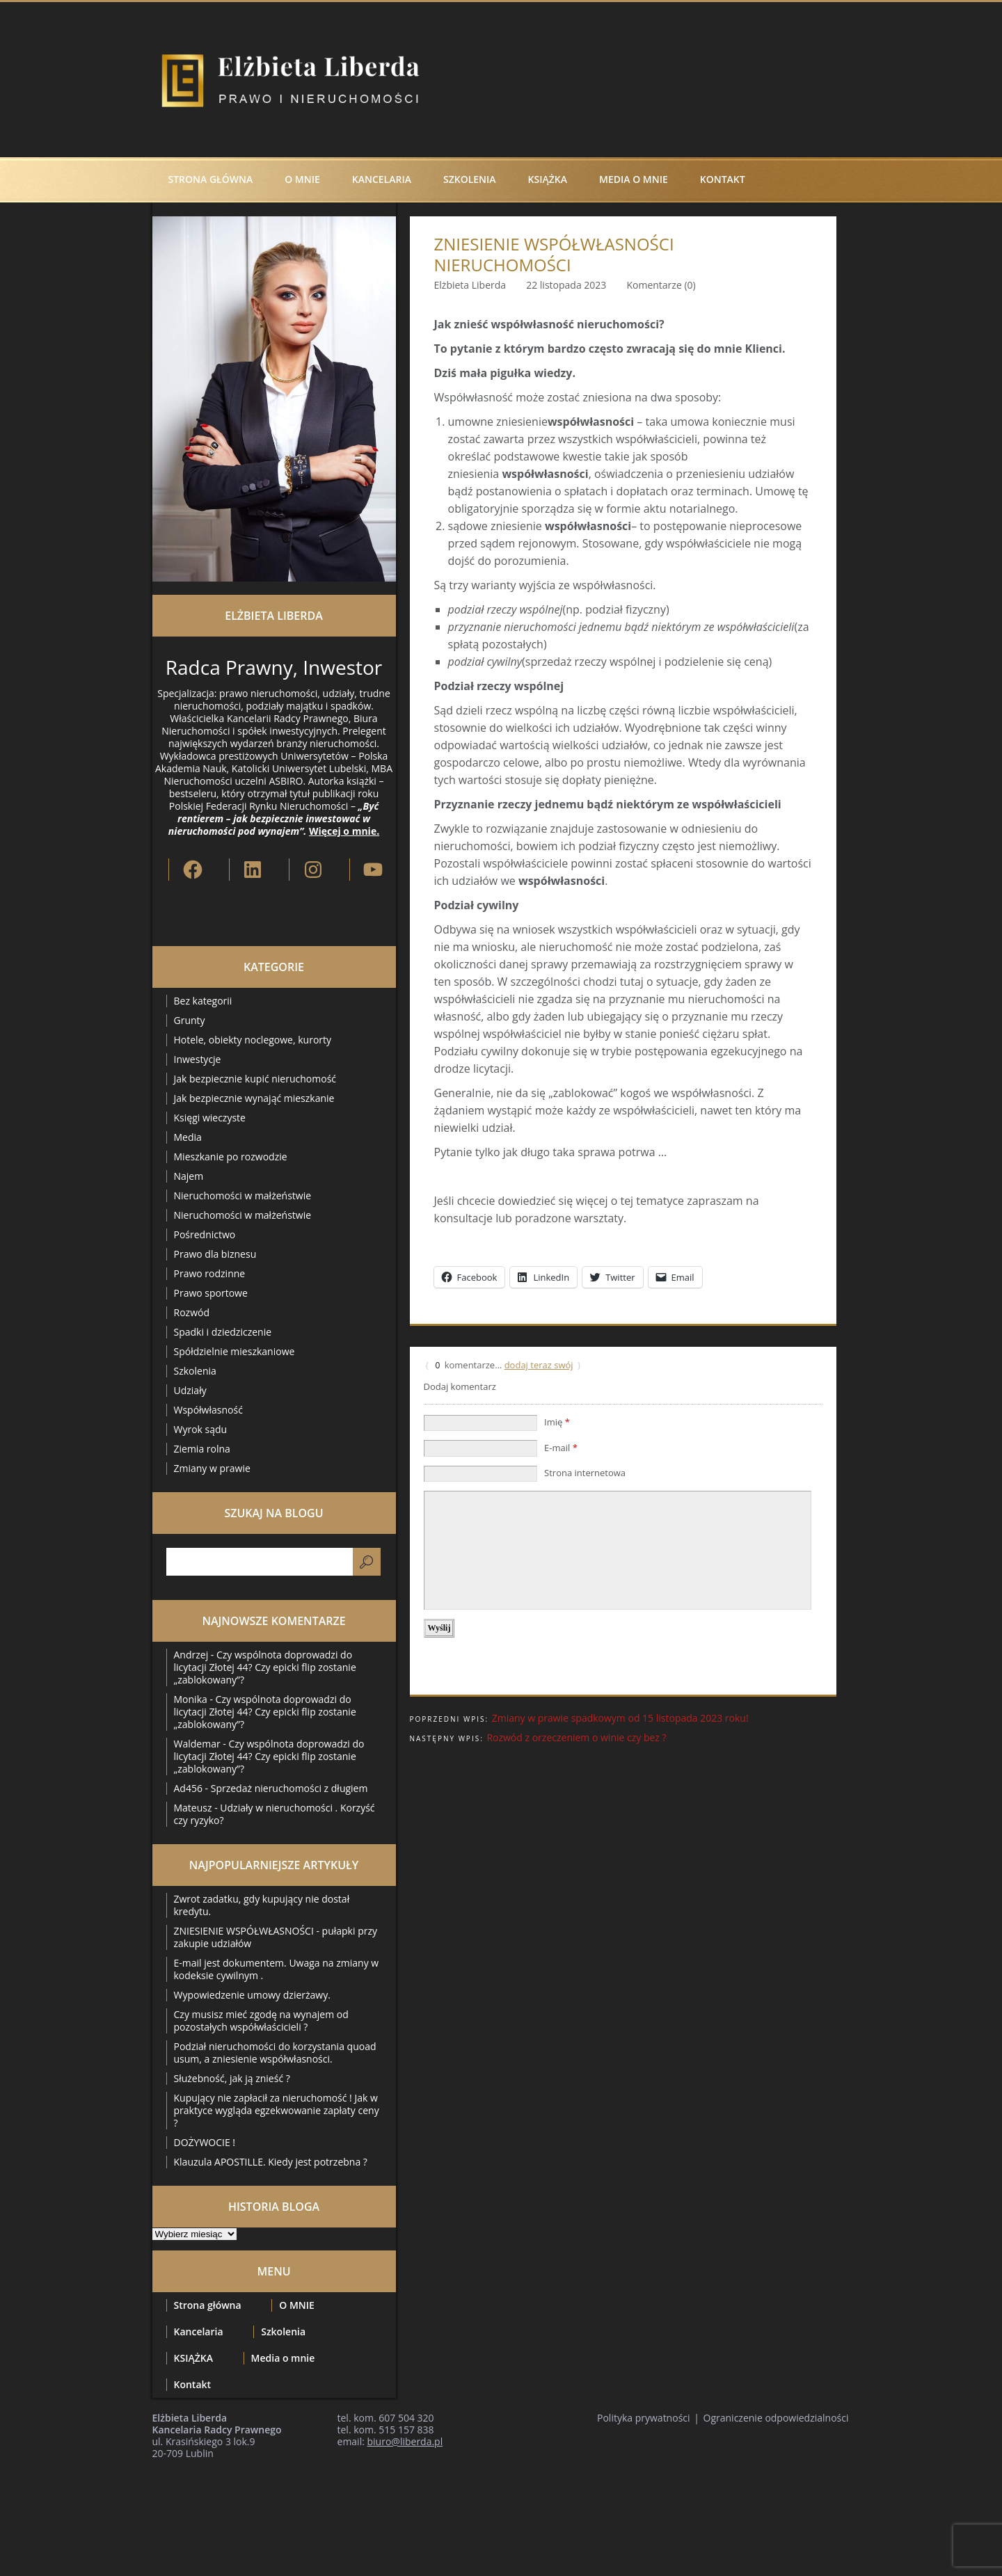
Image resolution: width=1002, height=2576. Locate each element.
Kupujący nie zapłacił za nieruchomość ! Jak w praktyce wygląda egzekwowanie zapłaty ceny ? (276, 2110)
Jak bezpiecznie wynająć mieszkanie (254, 1098)
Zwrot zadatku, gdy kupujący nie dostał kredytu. (262, 1905)
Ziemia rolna (202, 1448)
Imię (557, 1422)
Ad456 (188, 1788)
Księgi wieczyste (210, 1117)
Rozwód (191, 1312)
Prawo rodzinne (210, 1273)
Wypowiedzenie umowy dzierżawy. (252, 1994)
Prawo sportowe (211, 1292)
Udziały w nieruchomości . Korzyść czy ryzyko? (274, 1814)
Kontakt (722, 179)
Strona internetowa (585, 1472)
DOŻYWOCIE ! (205, 2142)
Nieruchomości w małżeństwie (243, 1195)
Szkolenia (469, 179)
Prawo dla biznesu (215, 1254)
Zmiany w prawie (212, 1468)
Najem (189, 1176)
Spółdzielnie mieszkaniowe (234, 1351)
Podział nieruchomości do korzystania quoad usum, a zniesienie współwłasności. (275, 2052)
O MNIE (302, 179)
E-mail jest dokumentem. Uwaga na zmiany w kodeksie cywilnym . (276, 1969)
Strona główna (210, 179)
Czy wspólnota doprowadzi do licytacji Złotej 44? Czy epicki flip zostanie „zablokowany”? (265, 1667)
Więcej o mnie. (344, 831)
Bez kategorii (203, 1000)
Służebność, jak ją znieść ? (232, 2078)
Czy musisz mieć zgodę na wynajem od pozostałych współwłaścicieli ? (261, 2020)
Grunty (189, 1020)
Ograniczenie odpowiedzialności (776, 2417)
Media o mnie (633, 179)
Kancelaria (381, 179)
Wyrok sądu (201, 1429)
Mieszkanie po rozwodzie (230, 1156)
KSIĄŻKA (547, 179)
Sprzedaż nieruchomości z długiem (289, 1788)
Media (188, 1137)
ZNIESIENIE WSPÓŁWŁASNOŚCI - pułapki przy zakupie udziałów (276, 1937)
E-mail (561, 1447)
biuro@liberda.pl (405, 2441)
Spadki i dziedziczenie (223, 1331)
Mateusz (193, 1807)
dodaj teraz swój (538, 1365)
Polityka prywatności (643, 2417)
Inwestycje (197, 1059)
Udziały (190, 1390)
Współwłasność (208, 1409)
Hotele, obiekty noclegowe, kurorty (253, 1039)
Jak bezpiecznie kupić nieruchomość (255, 1078)
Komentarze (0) (660, 284)
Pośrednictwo (205, 1234)
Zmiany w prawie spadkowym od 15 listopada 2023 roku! (620, 1718)
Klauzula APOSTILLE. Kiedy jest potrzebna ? (270, 2161)
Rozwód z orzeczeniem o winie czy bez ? (576, 1737)
